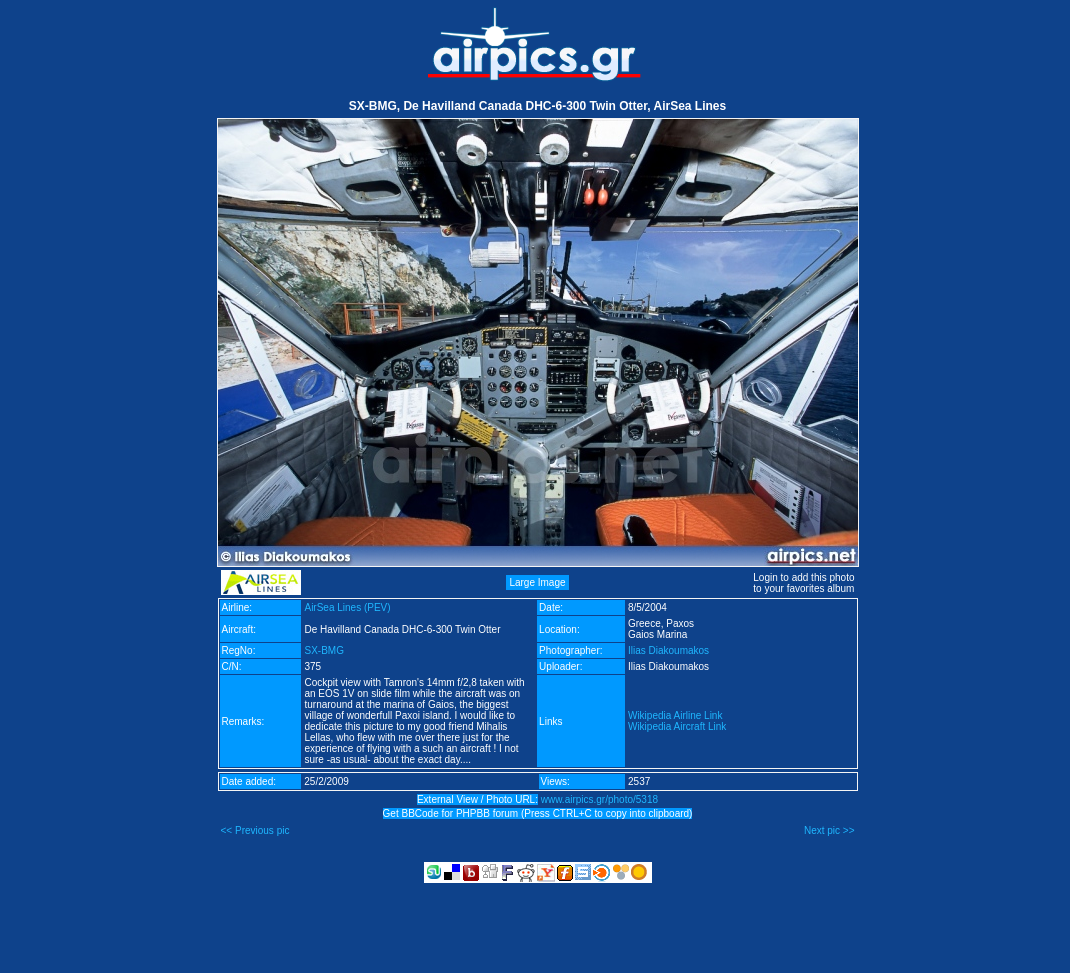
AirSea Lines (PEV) (347, 607)
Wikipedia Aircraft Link (677, 726)
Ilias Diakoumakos (668, 650)
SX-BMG (323, 650)
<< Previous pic (255, 830)
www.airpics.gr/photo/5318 (599, 799)
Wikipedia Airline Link (675, 715)
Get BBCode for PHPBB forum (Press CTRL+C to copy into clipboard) (538, 813)
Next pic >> (829, 830)
